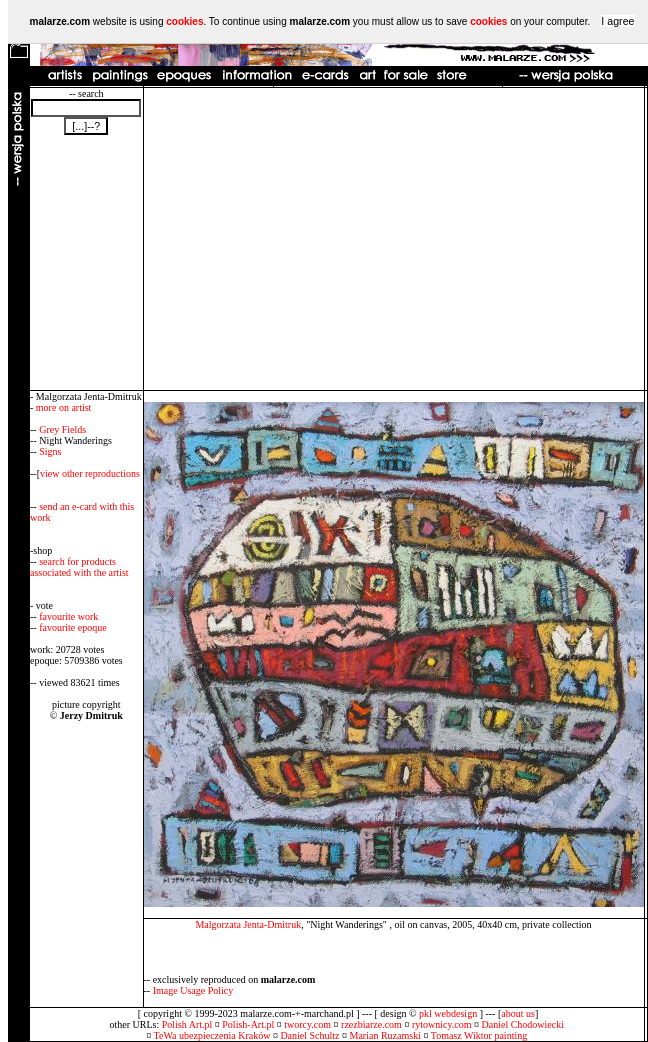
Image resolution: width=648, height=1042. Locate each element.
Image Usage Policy (193, 990)
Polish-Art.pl (248, 1024)
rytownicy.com (442, 1024)
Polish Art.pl (187, 1024)
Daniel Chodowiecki (523, 1024)
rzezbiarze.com (371, 1024)
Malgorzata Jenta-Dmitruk (248, 924)
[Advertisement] (394, 239)
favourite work (68, 616)
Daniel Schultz (309, 1035)
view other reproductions (90, 473)
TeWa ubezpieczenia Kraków (212, 1035)
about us (518, 1013)
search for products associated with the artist (79, 567)
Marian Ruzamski (385, 1035)
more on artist (64, 407)
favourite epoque (72, 627)
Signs (50, 451)
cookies (184, 21)
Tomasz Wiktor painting (479, 1035)
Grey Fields (62, 429)
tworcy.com (307, 1024)
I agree (617, 21)
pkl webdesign (448, 1013)
